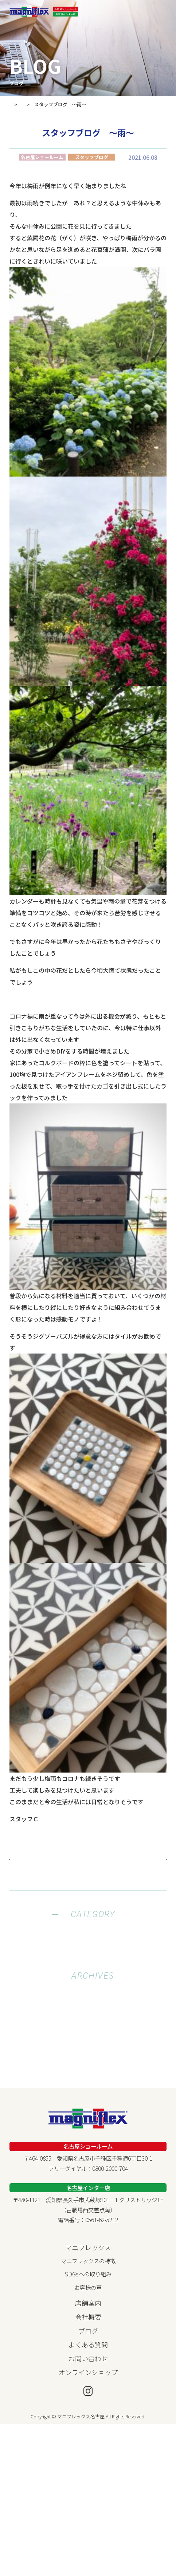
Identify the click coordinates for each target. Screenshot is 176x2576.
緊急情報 (88, 1965)
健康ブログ (88, 1942)
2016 (88, 2165)
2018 (88, 2141)
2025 (88, 2060)
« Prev (28, 1860)
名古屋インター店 (88, 1989)
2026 (88, 2048)
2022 (88, 2095)
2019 (88, 2130)
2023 (88, 2083)
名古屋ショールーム (88, 1977)
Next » (148, 1860)
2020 (88, 2118)
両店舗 (88, 2000)
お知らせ (88, 1954)
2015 (88, 2176)
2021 (88, 2106)
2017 (88, 2153)
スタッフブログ (88, 1931)
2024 (88, 2071)
